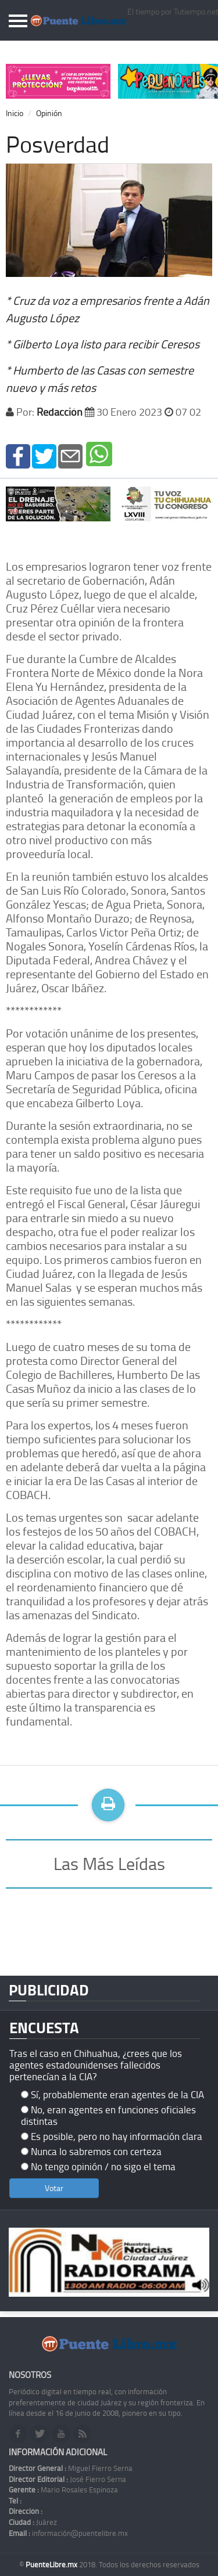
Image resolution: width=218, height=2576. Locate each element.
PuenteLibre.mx (52, 2564)
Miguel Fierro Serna (71, 2468)
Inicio (14, 112)
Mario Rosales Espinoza (63, 2489)
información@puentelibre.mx (68, 2533)
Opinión (49, 112)
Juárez (33, 2522)
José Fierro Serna (67, 2479)
